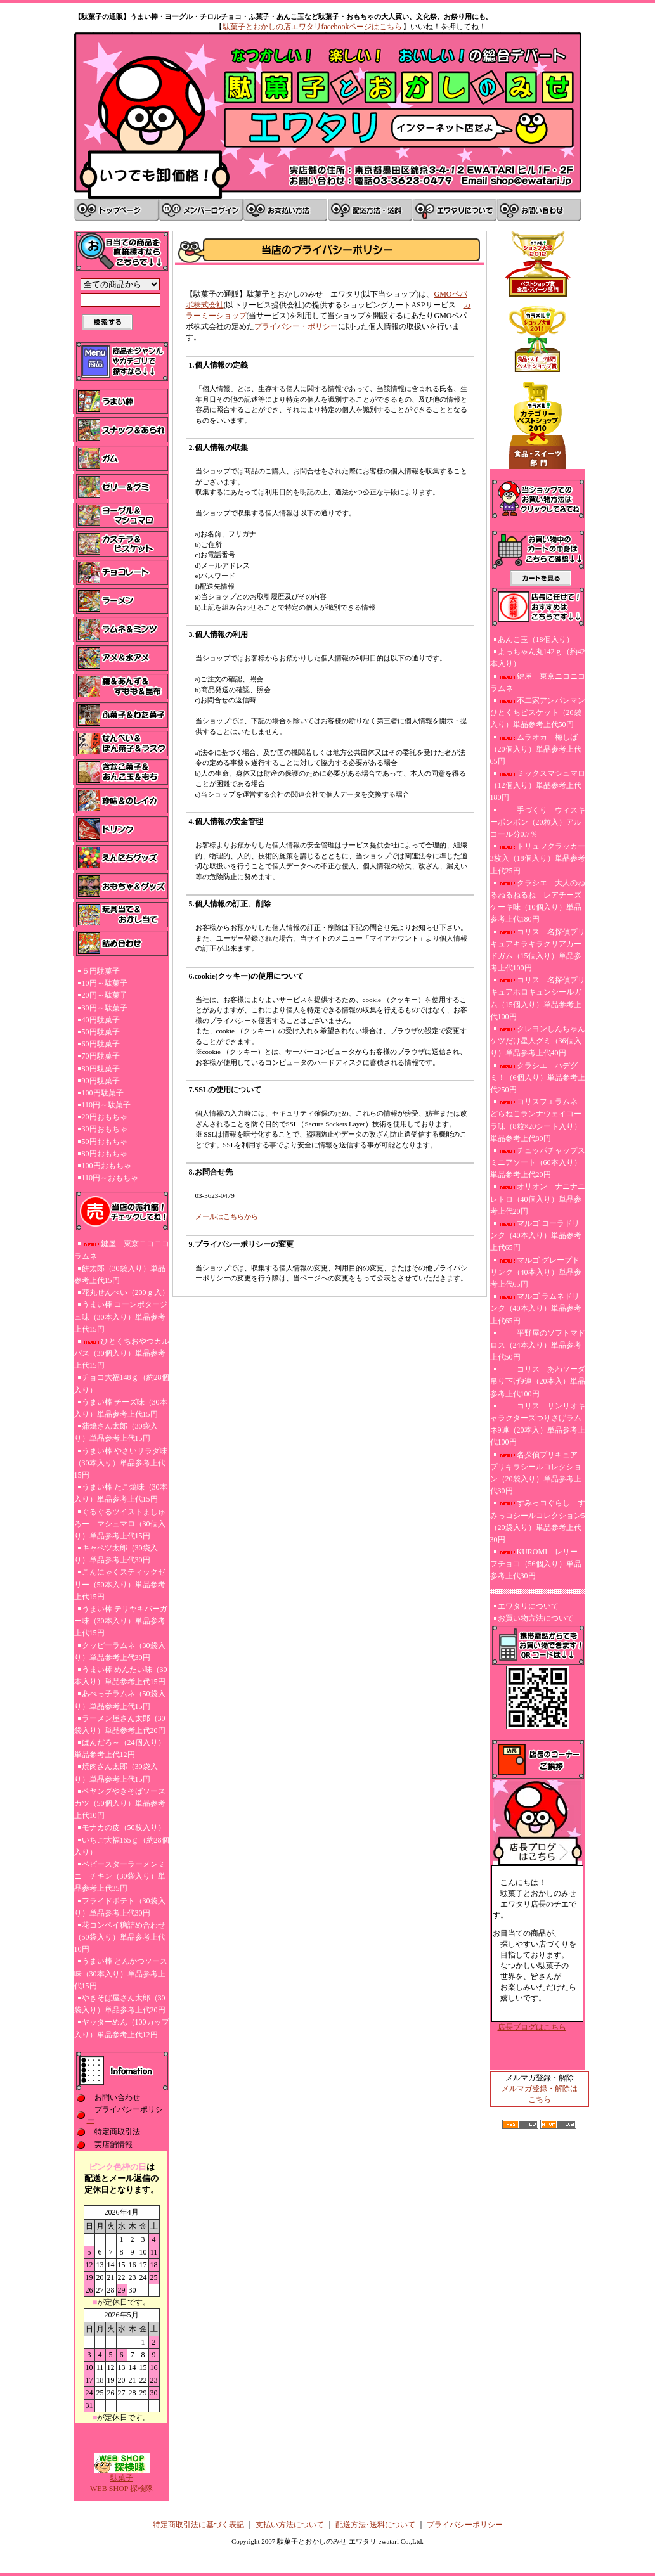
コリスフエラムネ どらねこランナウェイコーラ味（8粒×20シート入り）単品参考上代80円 (536, 1120)
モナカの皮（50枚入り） (123, 1827)
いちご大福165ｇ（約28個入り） (121, 1846)
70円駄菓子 (101, 1056)
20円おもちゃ (104, 1116)
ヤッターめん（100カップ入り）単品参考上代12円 (121, 2028)
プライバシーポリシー (465, 2524)
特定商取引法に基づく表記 (198, 2524)
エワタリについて (528, 1606)
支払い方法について (290, 2524)
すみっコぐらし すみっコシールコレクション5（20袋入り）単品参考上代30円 (537, 1521)
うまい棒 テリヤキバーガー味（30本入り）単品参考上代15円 (120, 1620)
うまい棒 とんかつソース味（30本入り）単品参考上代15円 (120, 1973)
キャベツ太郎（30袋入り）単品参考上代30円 (116, 1553)
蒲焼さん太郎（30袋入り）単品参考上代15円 (116, 1432)
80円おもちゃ (104, 1153)
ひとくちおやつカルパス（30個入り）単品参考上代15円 (121, 1353)
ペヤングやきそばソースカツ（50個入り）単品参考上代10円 (119, 1803)
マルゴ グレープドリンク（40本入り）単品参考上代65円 (535, 1272)
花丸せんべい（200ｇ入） (125, 1292)
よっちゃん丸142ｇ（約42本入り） (537, 657)
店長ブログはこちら (532, 2027)
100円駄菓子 (103, 1092)
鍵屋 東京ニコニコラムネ (121, 1249)
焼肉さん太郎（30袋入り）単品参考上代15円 (116, 1772)
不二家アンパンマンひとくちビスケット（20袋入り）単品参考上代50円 (537, 712)
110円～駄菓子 (106, 1104)
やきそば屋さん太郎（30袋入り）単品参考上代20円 (119, 2003)
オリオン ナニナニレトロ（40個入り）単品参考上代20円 (537, 1198)
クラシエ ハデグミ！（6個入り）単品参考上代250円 (537, 1077)
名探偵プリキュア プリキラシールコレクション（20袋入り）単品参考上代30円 (537, 1473)
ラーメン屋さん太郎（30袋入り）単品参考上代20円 (119, 1724)
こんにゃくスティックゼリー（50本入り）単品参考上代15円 (119, 1584)
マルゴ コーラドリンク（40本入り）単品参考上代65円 (535, 1235)
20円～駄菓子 (104, 995)
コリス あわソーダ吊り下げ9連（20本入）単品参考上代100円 (537, 1381)
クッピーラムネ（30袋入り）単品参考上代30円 (119, 1651)
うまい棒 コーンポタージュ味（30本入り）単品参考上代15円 (120, 1316)
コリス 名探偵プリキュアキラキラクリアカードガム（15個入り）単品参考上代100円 (537, 950)
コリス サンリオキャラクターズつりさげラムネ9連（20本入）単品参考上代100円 (537, 1424)
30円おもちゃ (104, 1128)
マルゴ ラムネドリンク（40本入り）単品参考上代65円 (535, 1308)
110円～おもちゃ (110, 1177)
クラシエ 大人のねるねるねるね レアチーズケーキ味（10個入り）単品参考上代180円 (537, 901)
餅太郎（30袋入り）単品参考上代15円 (119, 1274)
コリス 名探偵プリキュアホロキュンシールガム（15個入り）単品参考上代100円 (537, 998)
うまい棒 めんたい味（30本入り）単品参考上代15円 (120, 1675)
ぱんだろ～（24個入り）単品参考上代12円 (119, 1748)
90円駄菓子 (101, 1080)
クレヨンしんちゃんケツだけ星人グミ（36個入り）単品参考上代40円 (537, 1040)
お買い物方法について (536, 1618)
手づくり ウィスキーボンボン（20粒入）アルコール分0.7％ (537, 822)
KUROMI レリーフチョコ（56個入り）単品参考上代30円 (535, 1563)
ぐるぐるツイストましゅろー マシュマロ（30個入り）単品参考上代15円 (119, 1523)
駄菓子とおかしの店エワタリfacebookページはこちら (313, 26)
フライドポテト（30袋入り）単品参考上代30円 (119, 1907)
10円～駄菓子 (104, 983)
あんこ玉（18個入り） (536, 639)
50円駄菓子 (101, 1031)
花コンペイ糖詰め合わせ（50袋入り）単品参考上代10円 (119, 1937)
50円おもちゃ (104, 1141)
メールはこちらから (226, 1216)
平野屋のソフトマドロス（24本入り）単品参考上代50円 (537, 1345)
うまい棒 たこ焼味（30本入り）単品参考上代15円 (120, 1493)
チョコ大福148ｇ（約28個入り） (121, 1383)
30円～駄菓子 (104, 1007)
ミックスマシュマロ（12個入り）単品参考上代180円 (537, 785)
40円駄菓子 (101, 1019)
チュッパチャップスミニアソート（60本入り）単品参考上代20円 (537, 1162)
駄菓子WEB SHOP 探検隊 (121, 2479)
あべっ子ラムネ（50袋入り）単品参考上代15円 (119, 1699)
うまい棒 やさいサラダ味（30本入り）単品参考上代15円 (120, 1462)
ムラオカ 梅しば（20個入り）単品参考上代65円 (535, 749)
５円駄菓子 (101, 971)
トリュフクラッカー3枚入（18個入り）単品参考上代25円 (537, 858)
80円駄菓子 (101, 1068)
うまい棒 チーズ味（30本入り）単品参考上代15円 (120, 1408)
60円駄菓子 (101, 1044)
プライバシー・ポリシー (296, 326)
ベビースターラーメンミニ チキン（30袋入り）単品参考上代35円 (119, 1876)
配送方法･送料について (375, 2524)
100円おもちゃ (106, 1165)
